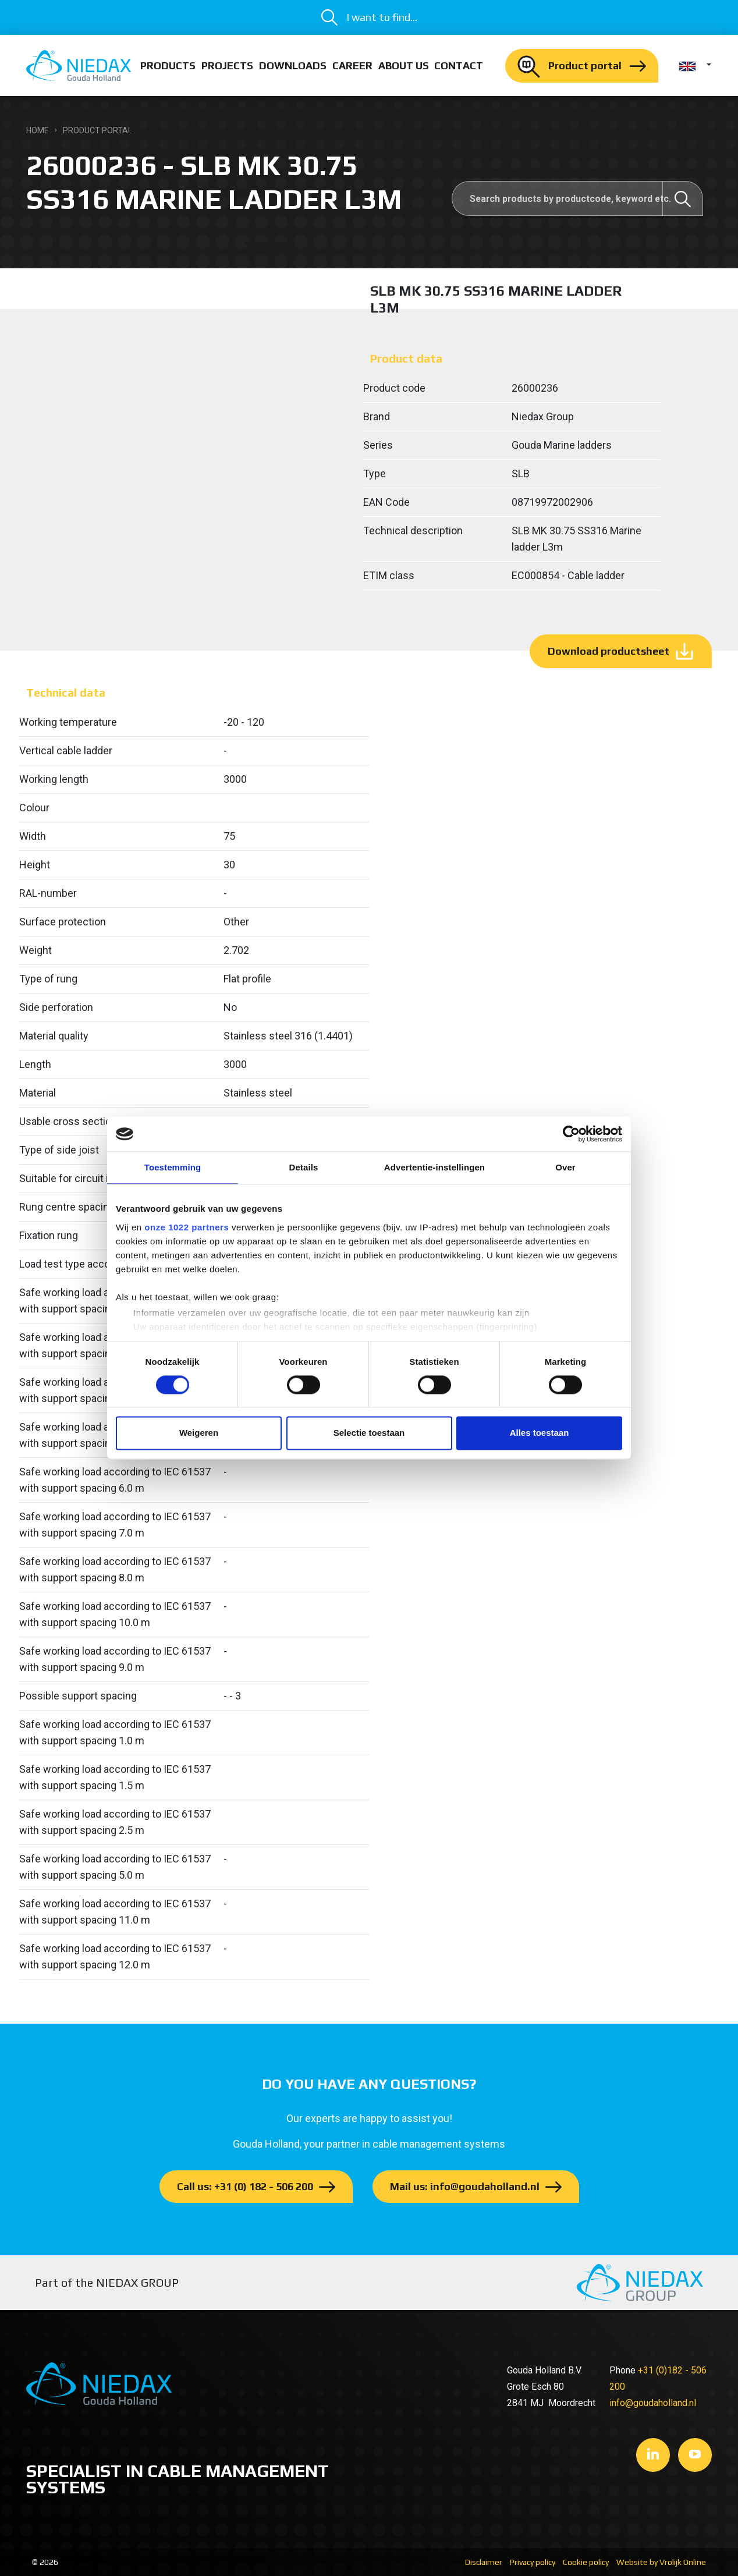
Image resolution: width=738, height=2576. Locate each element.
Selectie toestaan (369, 1433)
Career (352, 65)
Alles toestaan (539, 1433)
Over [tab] (565, 1167)
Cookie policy (586, 2562)
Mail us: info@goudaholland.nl (465, 2186)
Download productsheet (608, 651)
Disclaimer (483, 2562)
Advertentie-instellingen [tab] (434, 1167)
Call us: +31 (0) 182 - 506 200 (245, 2186)
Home (37, 130)
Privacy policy (532, 2562)
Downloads (293, 65)
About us (403, 65)
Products (168, 65)
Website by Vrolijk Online (661, 2562)
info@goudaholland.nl (652, 2402)
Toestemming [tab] (172, 1167)
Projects (227, 65)
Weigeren (198, 1433)
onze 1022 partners (186, 1227)
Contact (458, 65)
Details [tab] (303, 1167)
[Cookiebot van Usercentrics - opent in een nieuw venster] (571, 1133)
